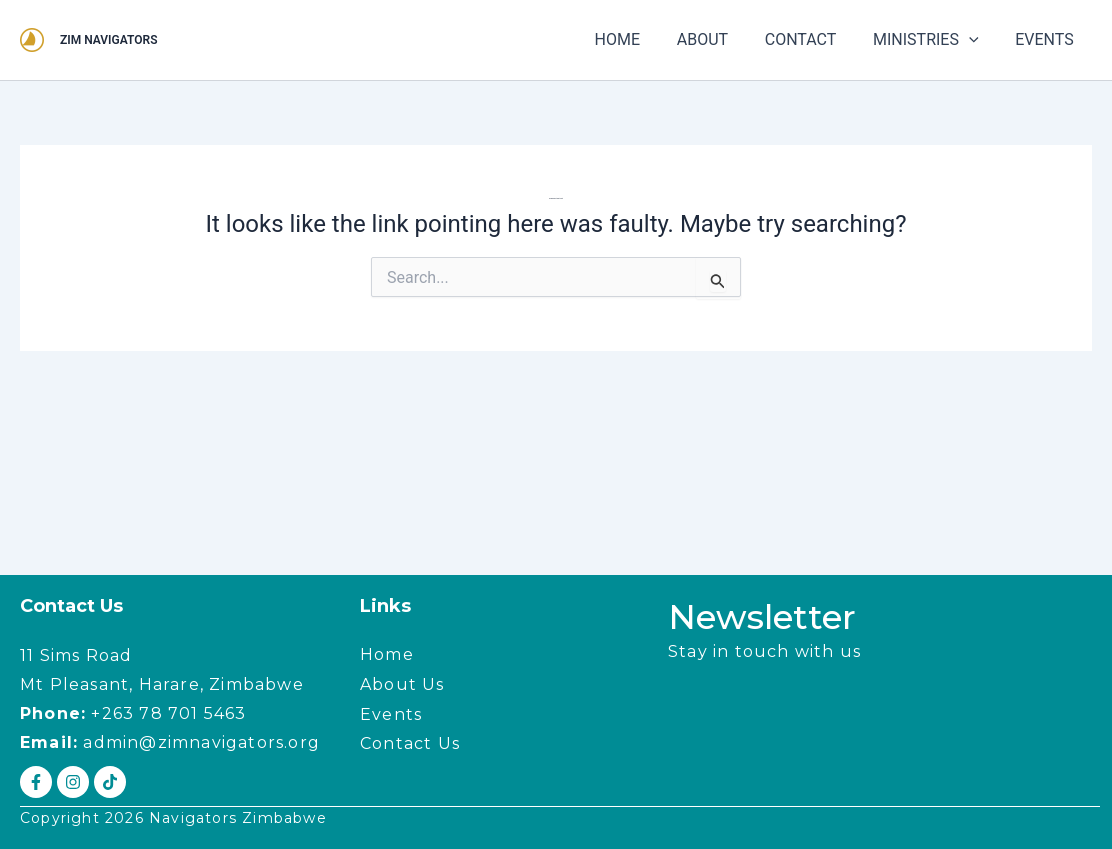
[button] (976, 40)
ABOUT (718, 39)
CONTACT (812, 39)
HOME (638, 39)
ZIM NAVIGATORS (108, 40)
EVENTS (1047, 39)
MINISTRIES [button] (933, 40)
